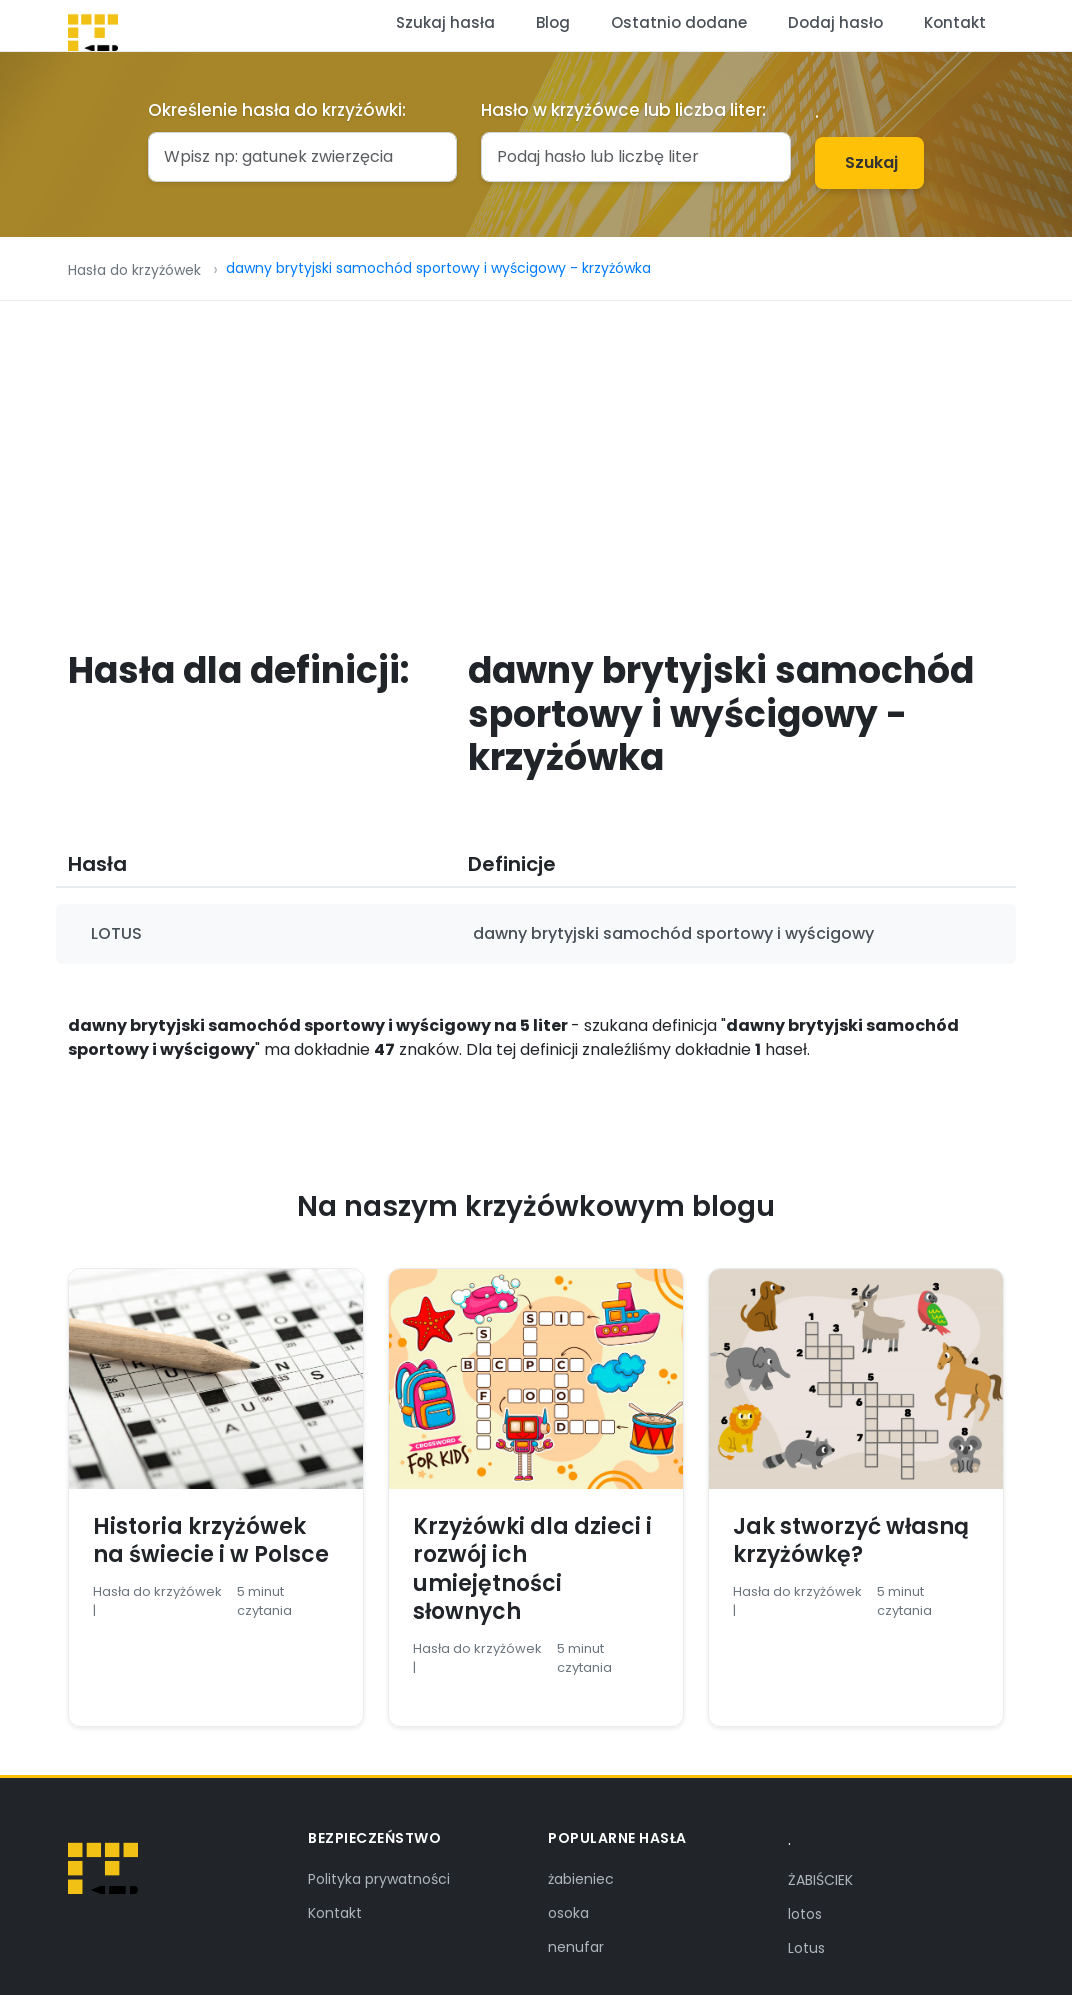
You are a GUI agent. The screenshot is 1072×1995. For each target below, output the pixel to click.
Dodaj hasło (835, 22)
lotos (805, 1914)
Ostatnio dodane (679, 22)
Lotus (806, 1948)
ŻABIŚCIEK (820, 1880)
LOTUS (116, 933)
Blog (553, 22)
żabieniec (581, 1879)
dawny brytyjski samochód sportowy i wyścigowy (673, 933)
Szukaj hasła (445, 22)
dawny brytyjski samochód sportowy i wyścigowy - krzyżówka (438, 268)
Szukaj (871, 162)
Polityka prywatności (379, 1879)
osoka (568, 1913)
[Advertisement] (536, 451)
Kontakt (955, 22)
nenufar (576, 1947)
